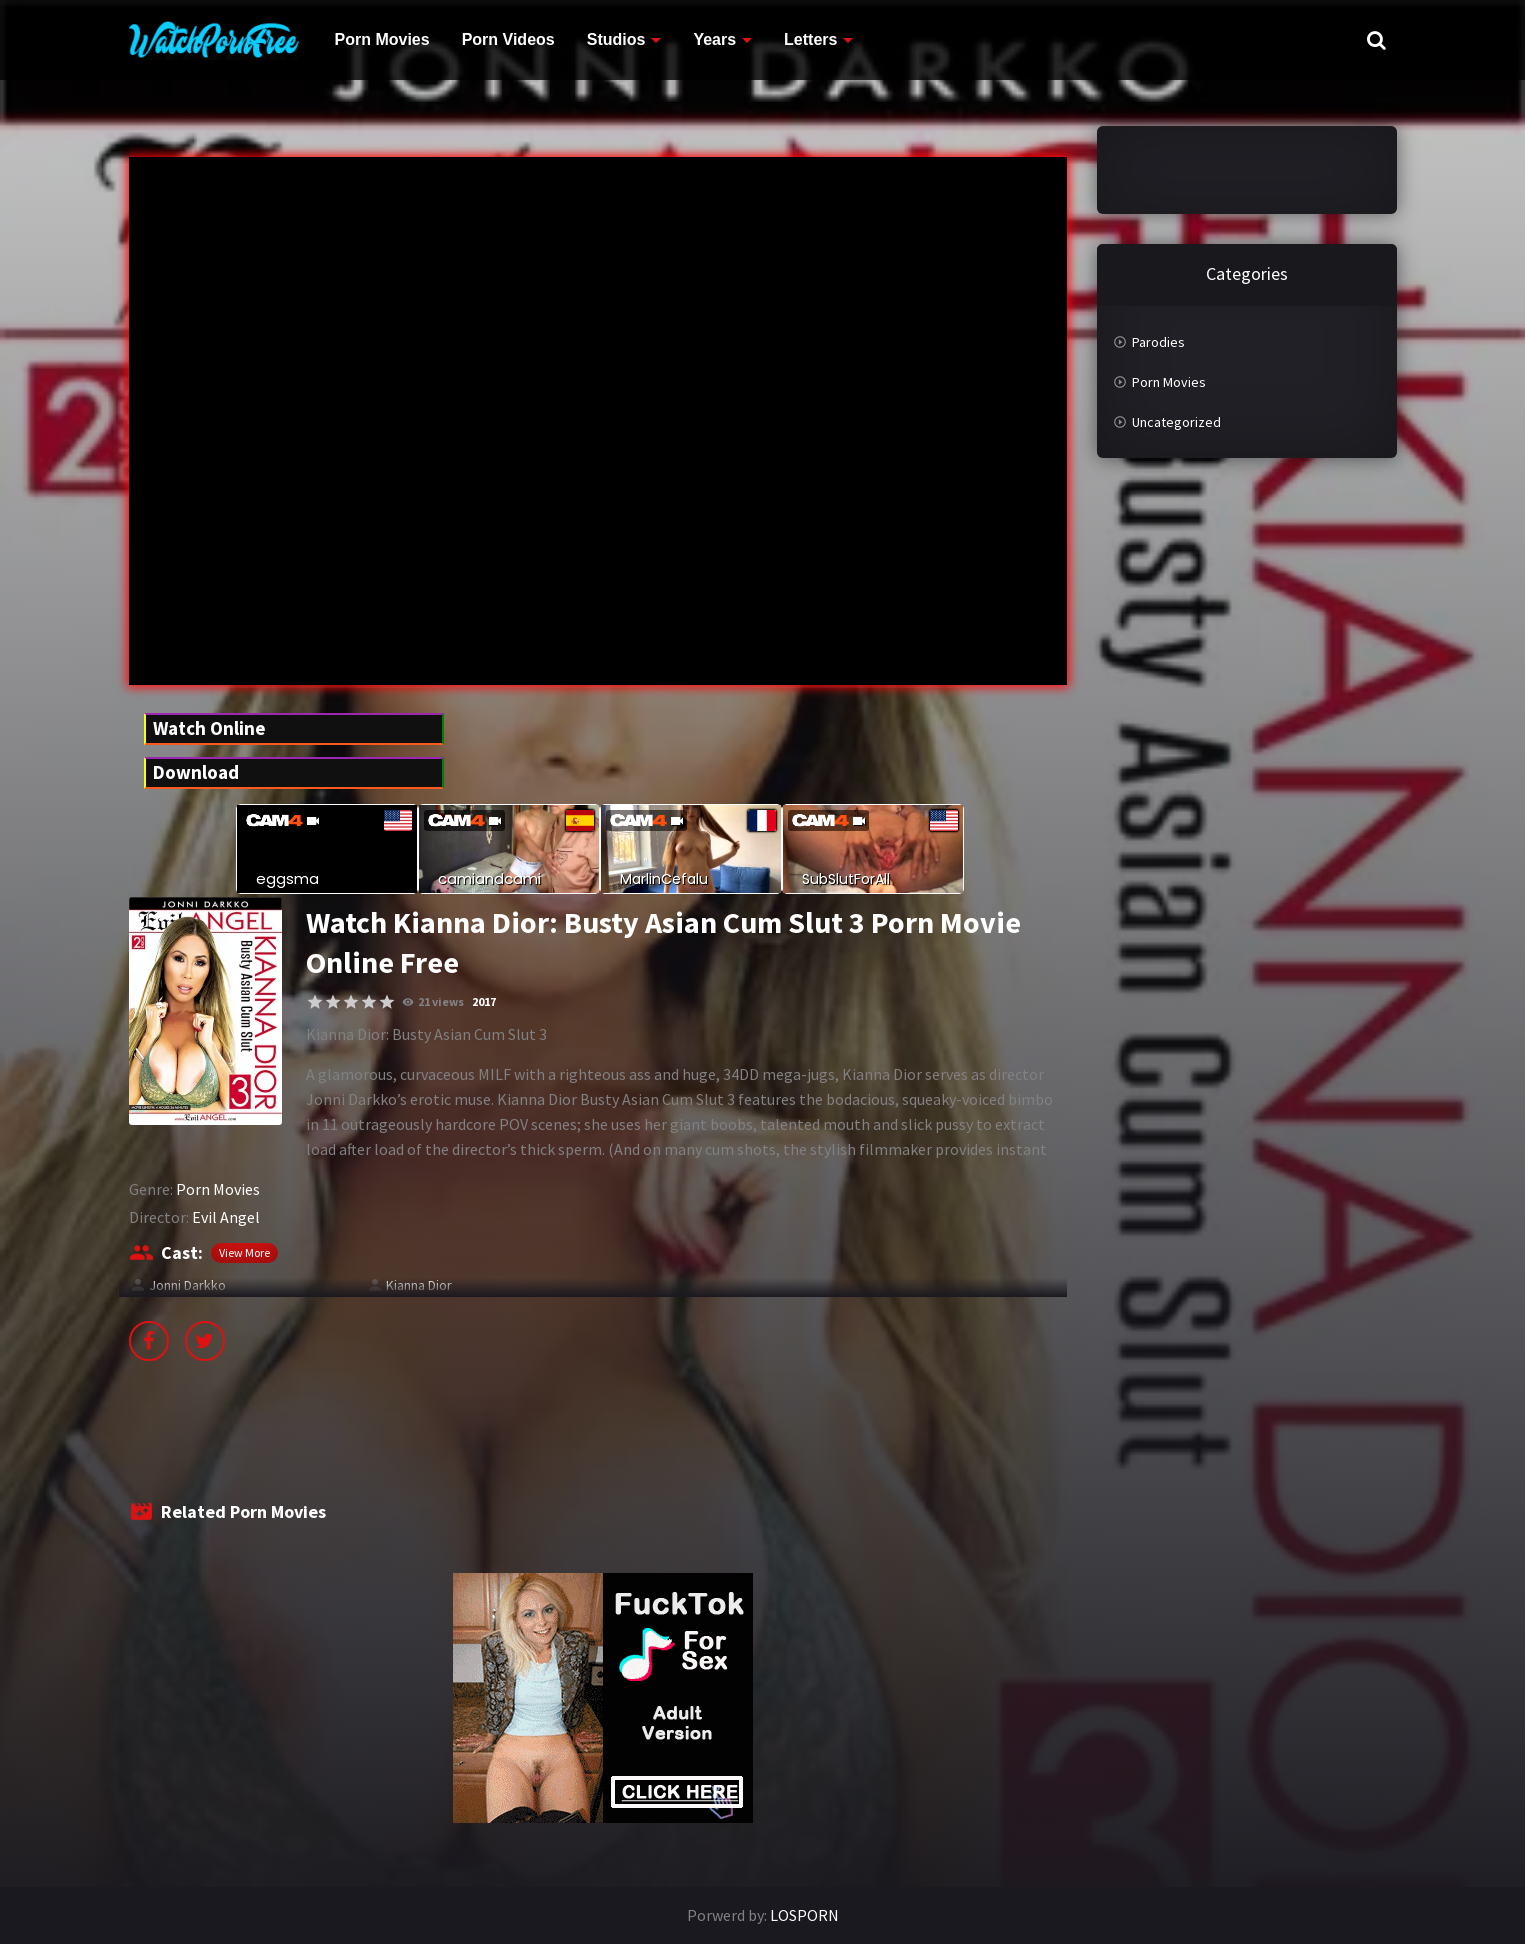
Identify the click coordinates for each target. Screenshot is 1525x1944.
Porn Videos (508, 39)
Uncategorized (1176, 422)
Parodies (1158, 342)
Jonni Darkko (187, 1285)
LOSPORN (804, 1915)
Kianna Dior (419, 1285)
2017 (484, 1001)
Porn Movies (382, 39)
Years (714, 39)
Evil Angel (226, 1217)
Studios (616, 39)
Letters (810, 39)
